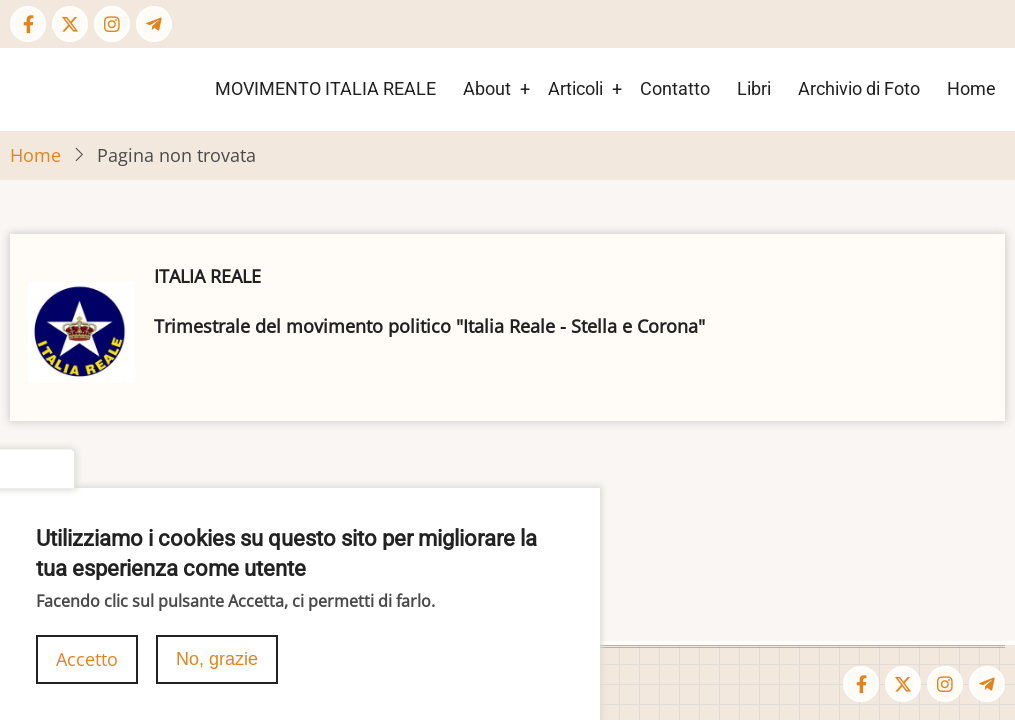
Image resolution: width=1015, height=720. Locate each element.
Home (971, 88)
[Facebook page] (28, 24)
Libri (754, 88)
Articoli (575, 88)
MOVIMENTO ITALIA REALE (325, 88)
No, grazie (217, 667)
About (487, 88)
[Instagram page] (112, 24)
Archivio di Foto (859, 88)
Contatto (675, 88)
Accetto (87, 667)
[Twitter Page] (70, 24)
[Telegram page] (154, 24)
